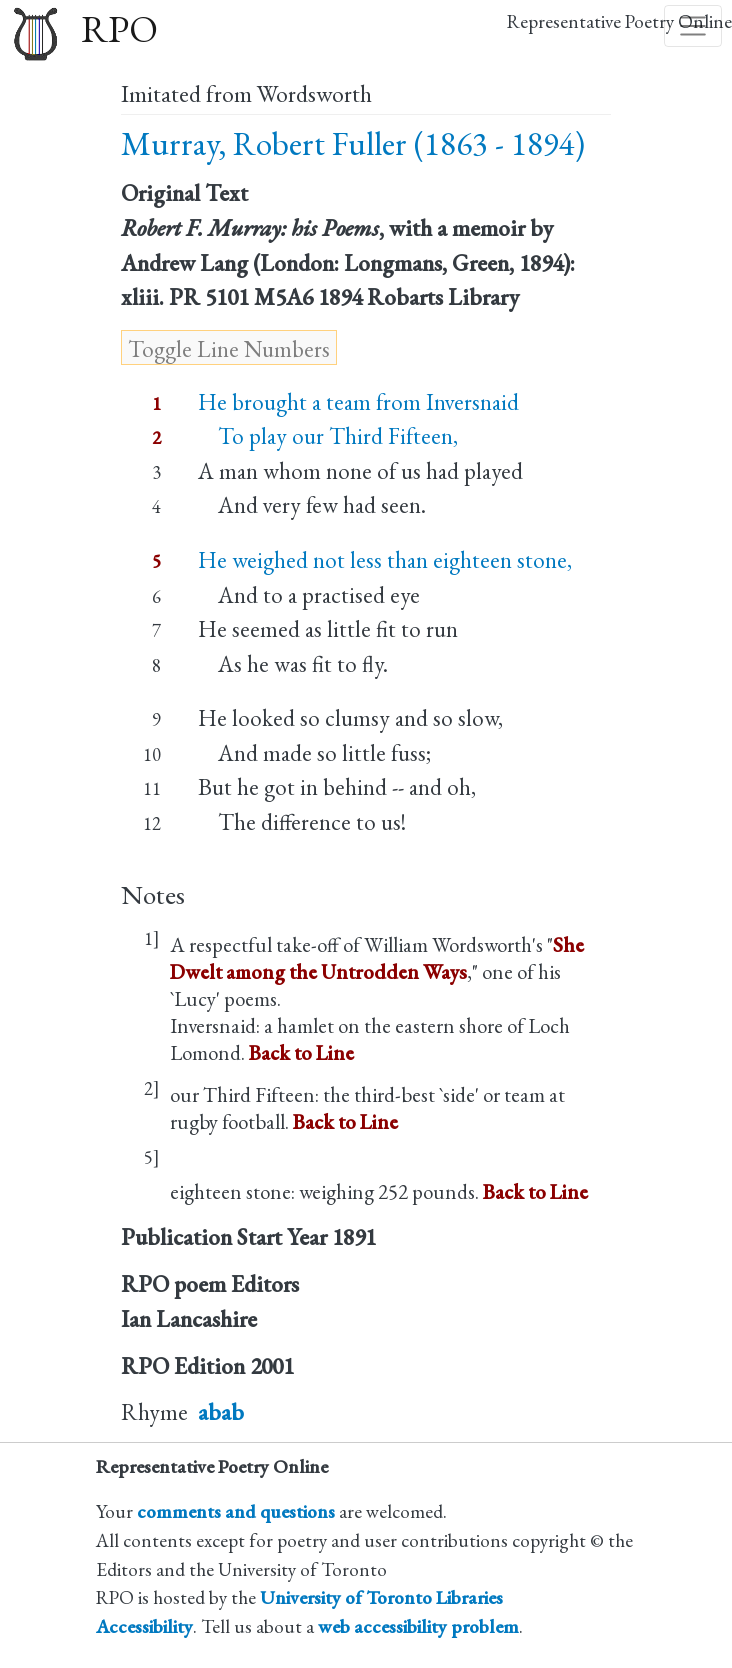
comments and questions (236, 1511)
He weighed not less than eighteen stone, (385, 560)
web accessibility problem (418, 1626)
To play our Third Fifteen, (328, 436)
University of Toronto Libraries (381, 1597)
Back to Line (301, 1052)
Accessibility (144, 1626)
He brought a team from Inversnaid (358, 402)
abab (221, 1412)
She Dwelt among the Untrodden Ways (377, 958)
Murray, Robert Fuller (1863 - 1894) (353, 143)
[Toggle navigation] (693, 26)
